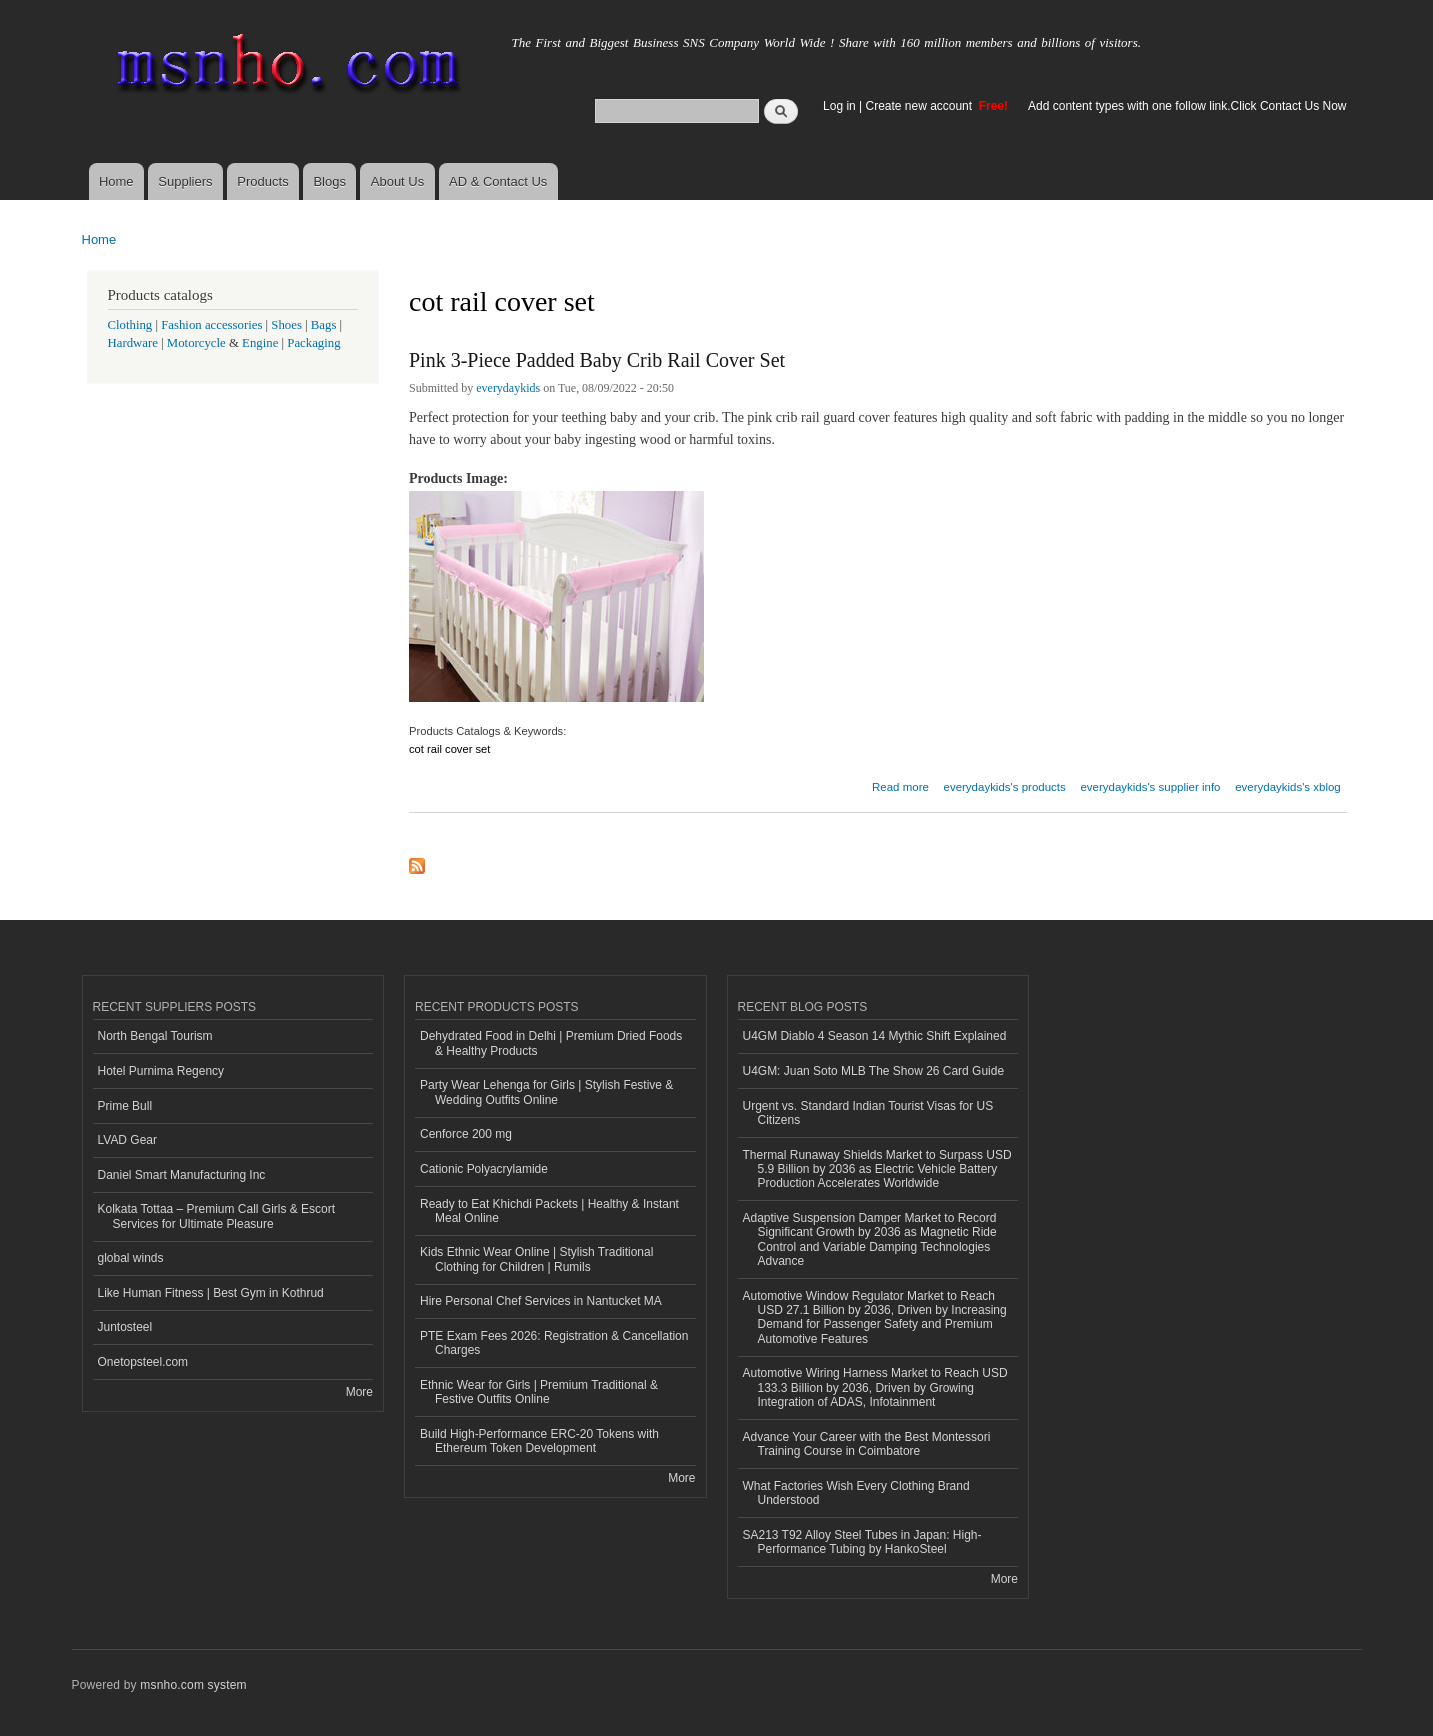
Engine (260, 343)
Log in (839, 106)
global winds (131, 1258)
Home (116, 181)
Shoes (286, 325)
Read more (900, 784)
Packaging (313, 343)
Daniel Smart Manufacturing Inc (182, 1175)
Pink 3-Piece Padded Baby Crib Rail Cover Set (597, 360)
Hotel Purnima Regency (161, 1071)
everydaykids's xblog (1288, 787)
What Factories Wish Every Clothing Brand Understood (856, 1493)
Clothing (130, 325)
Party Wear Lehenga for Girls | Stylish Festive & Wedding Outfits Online (546, 1092)
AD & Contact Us (498, 181)
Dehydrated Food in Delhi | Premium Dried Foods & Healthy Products (551, 1043)
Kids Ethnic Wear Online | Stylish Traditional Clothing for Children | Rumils (536, 1259)
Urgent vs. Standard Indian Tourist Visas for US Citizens (868, 1113)
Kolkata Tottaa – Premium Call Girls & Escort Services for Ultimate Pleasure (217, 1216)
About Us (397, 181)
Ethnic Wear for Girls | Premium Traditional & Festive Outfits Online (539, 1392)
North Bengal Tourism (155, 1036)
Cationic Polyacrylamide (484, 1169)
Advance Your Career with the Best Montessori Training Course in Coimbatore (867, 1444)
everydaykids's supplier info (1150, 787)
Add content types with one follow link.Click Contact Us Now (1187, 106)
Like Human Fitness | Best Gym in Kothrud (211, 1293)
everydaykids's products (1005, 787)
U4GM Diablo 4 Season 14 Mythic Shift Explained (875, 1036)
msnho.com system (193, 1685)
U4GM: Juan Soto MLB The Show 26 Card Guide (874, 1071)
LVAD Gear (128, 1140)
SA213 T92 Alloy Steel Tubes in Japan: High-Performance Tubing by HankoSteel (862, 1542)
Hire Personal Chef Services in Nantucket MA (541, 1301)
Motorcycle (196, 343)
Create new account (921, 106)
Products (262, 181)
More (359, 1392)
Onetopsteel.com (143, 1362)
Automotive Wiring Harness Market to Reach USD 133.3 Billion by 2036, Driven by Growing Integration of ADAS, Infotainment (875, 1387)
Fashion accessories (211, 325)
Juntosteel (125, 1327)
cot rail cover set (449, 749)
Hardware (133, 343)
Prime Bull (125, 1106)
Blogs (329, 181)
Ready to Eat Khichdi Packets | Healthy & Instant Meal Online (549, 1211)
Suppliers (185, 181)
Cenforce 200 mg (466, 1134)
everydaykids (508, 388)
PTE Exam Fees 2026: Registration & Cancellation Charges (554, 1343)
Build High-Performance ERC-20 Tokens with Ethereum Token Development (539, 1441)
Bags (324, 325)
